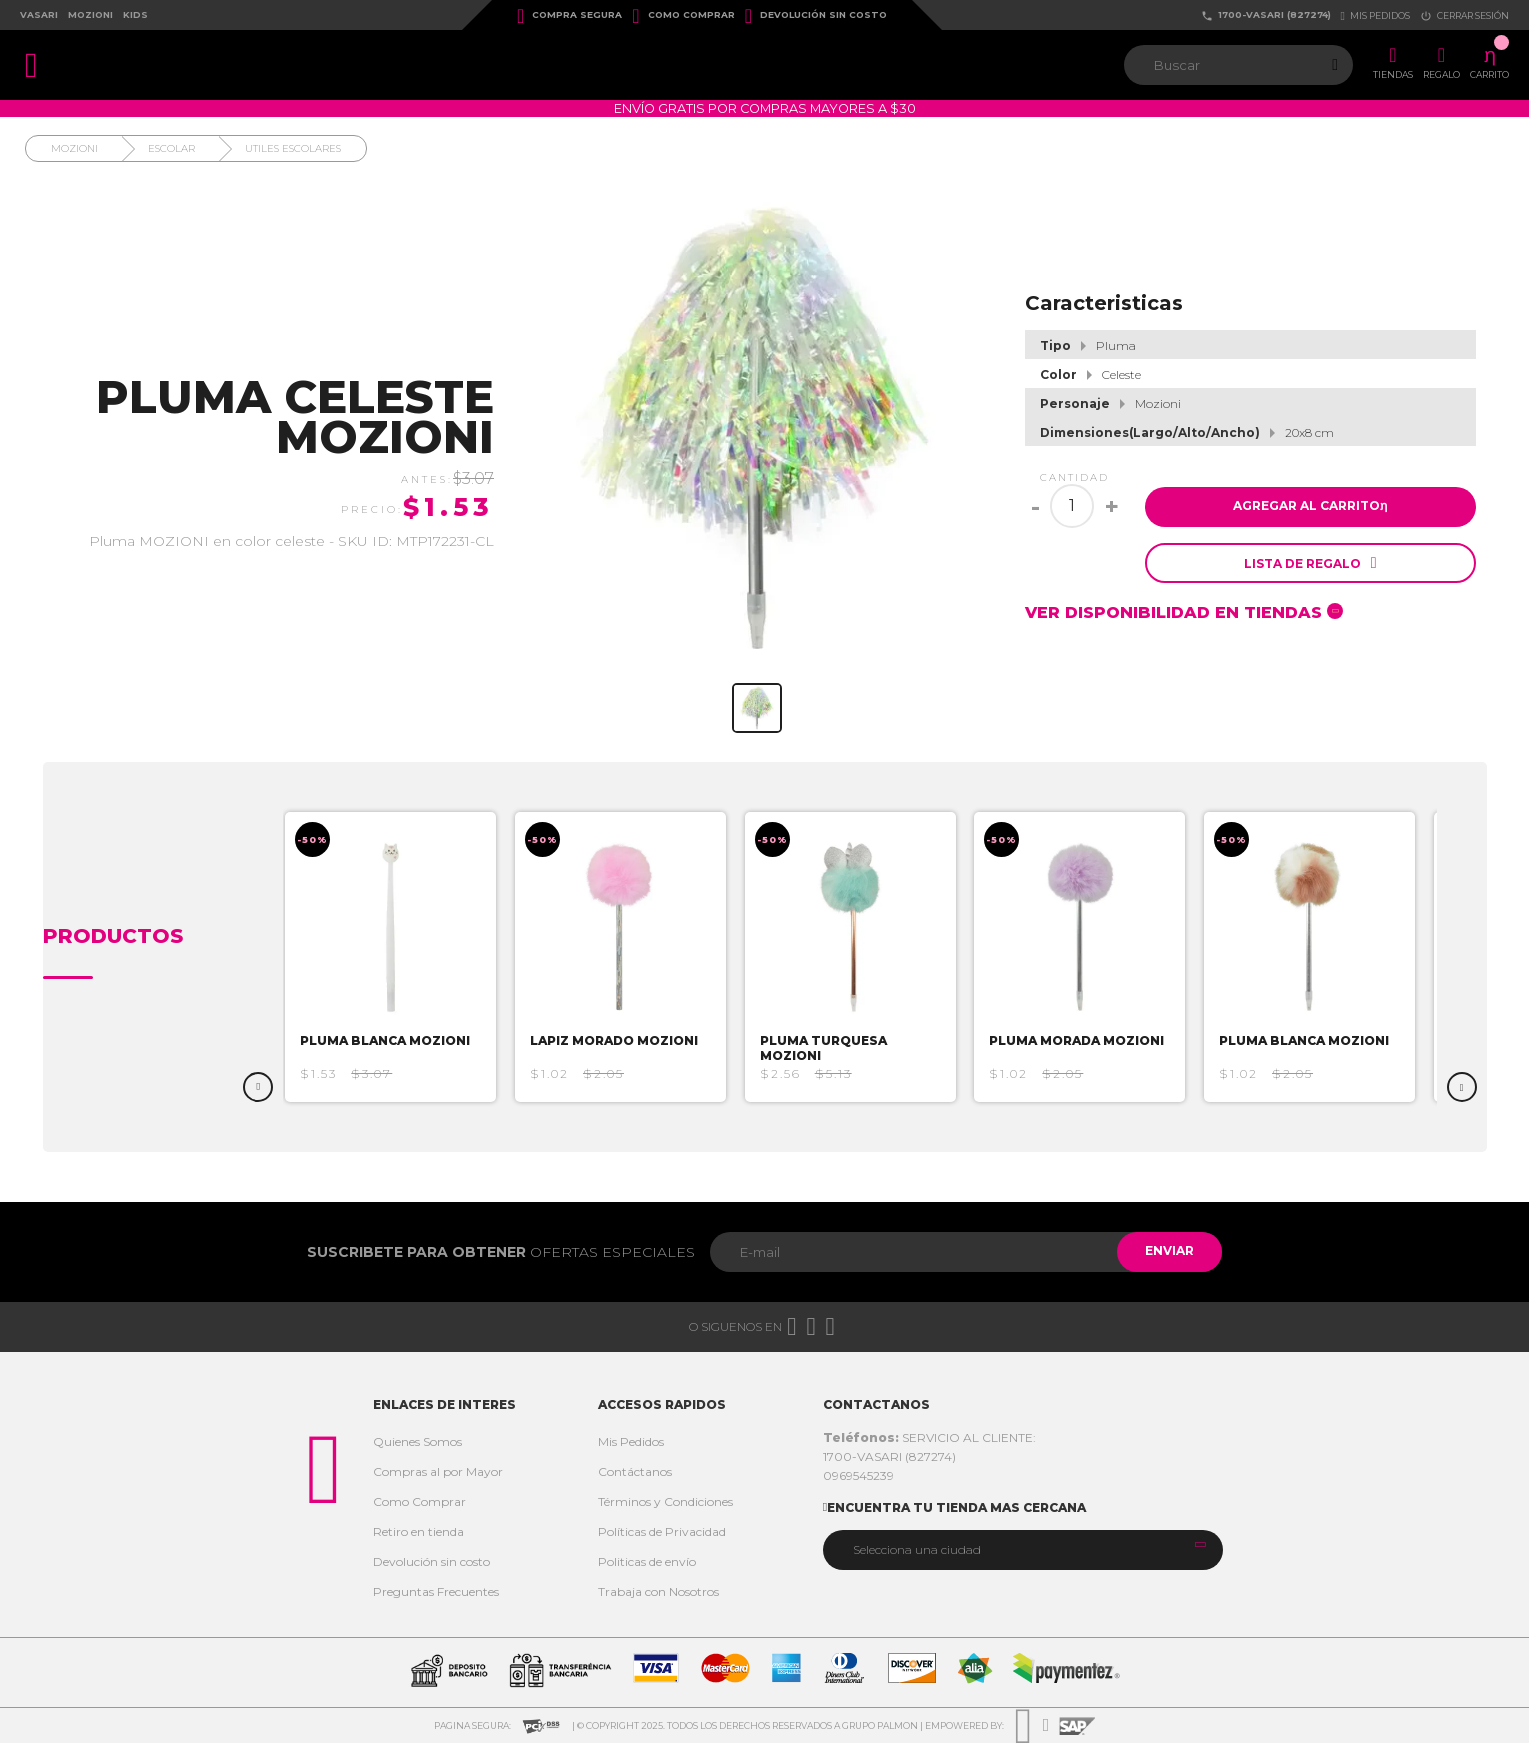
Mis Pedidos (631, 1441)
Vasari (39, 14)
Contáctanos (635, 1471)
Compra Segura (569, 16)
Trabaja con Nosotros (658, 1591)
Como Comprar (683, 16)
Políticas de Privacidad (662, 1531)
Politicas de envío (647, 1561)
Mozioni (90, 14)
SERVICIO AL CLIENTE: (929, 1437)
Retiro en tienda (418, 1531)
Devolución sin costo (816, 16)
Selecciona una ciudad (917, 1549)
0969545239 (858, 1475)
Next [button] (1462, 1087)
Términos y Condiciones (665, 1501)
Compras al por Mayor (438, 1471)
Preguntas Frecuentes (436, 1591)
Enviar (1167, 1251)
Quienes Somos (417, 1441)
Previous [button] (258, 1087)
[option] (398, 957)
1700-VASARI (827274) (1266, 15)
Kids (135, 14)
